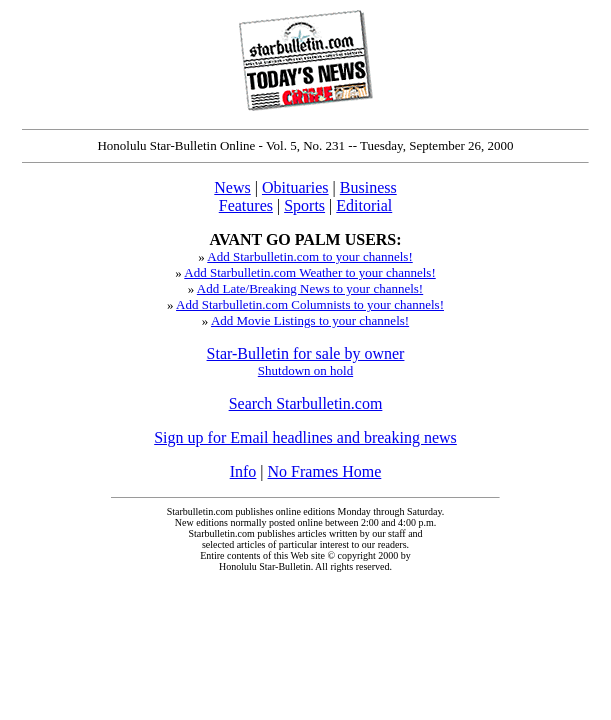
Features (246, 205)
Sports (304, 205)
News (232, 187)
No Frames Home (325, 471)
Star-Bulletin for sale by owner (306, 353)
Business (368, 187)
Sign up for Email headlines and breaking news (305, 437)
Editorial (364, 205)
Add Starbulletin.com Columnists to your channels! (310, 304)
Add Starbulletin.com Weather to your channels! (309, 272)
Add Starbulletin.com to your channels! (309, 256)
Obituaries (295, 187)
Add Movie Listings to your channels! (310, 320)
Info (243, 471)
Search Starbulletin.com (306, 403)
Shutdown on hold (305, 370)
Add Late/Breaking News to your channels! (310, 288)
